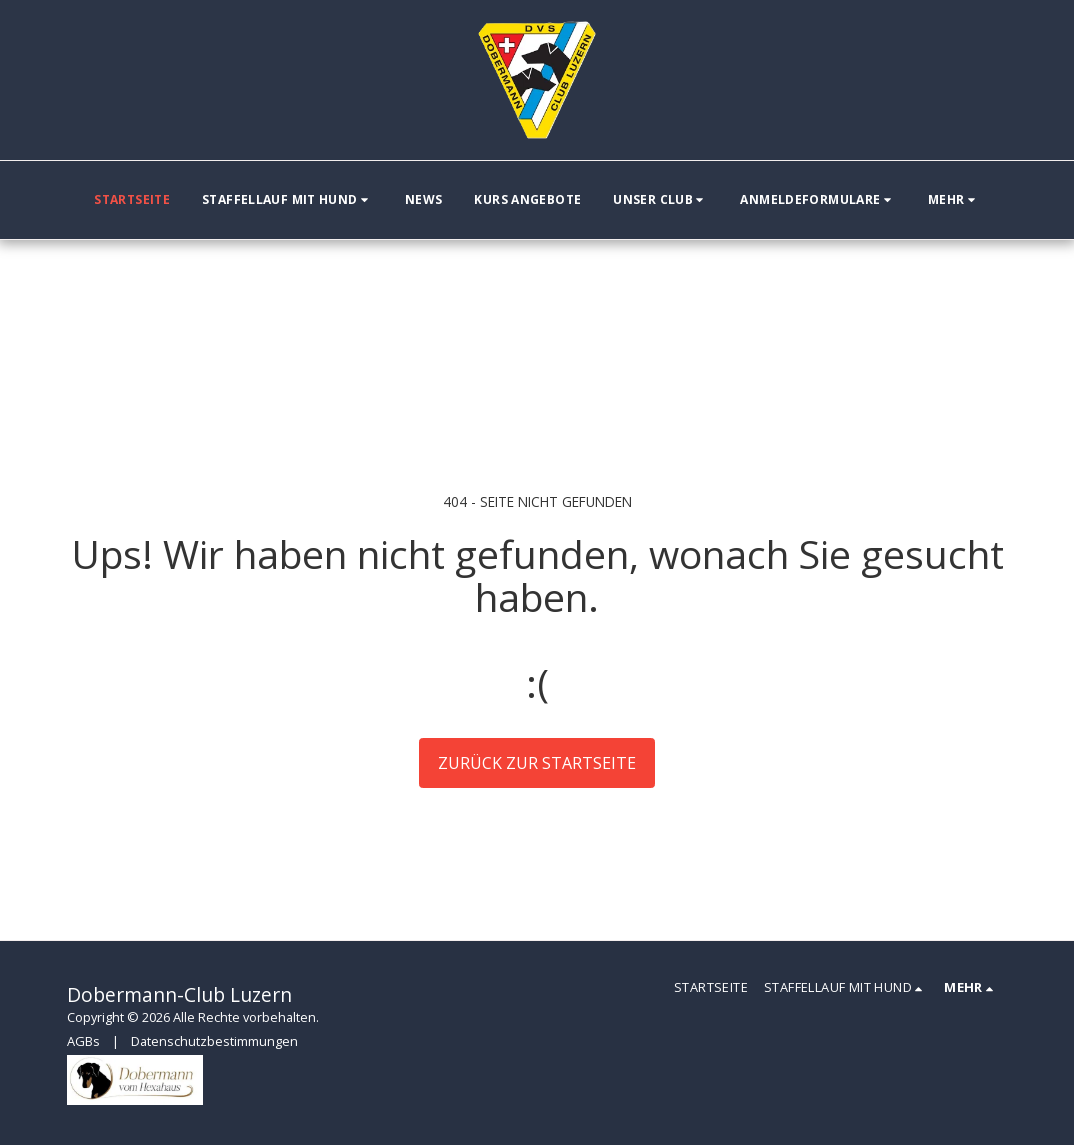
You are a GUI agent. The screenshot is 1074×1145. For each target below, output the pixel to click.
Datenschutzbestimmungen (214, 1041)
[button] (287, 200)
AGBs (83, 1041)
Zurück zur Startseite (537, 763)
